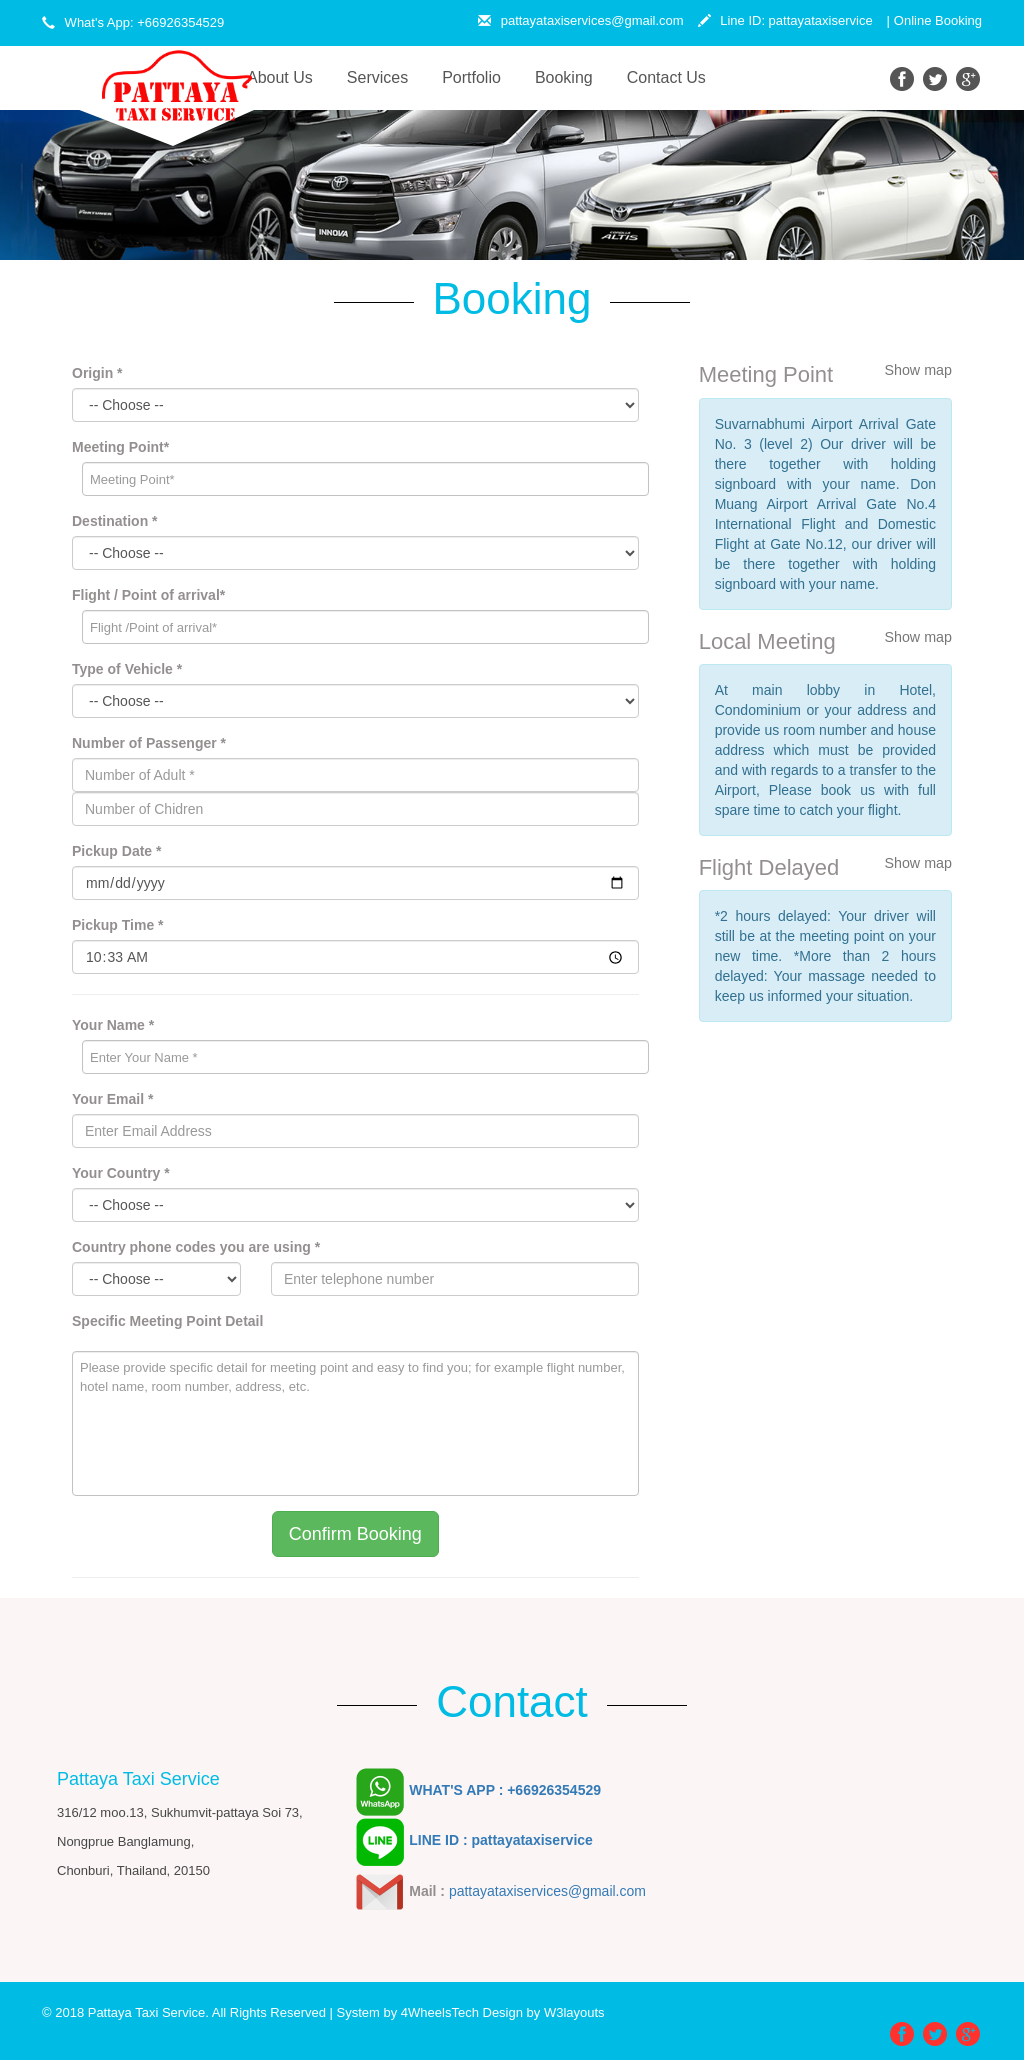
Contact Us (666, 77)
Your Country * (121, 1173)
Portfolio (471, 77)
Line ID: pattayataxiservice (785, 20)
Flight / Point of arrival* (148, 595)
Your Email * (112, 1099)
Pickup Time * (118, 925)
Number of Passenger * (149, 743)
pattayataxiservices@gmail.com (581, 20)
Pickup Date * (116, 851)
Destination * (115, 521)
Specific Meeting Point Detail (167, 1321)
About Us (288, 76)
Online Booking (938, 20)
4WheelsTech (440, 2012)
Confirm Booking (355, 1534)
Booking (564, 77)
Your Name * (113, 1025)
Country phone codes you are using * (196, 1247)
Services (377, 77)
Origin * (97, 373)
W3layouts (574, 2012)
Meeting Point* (120, 447)
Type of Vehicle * (127, 669)
